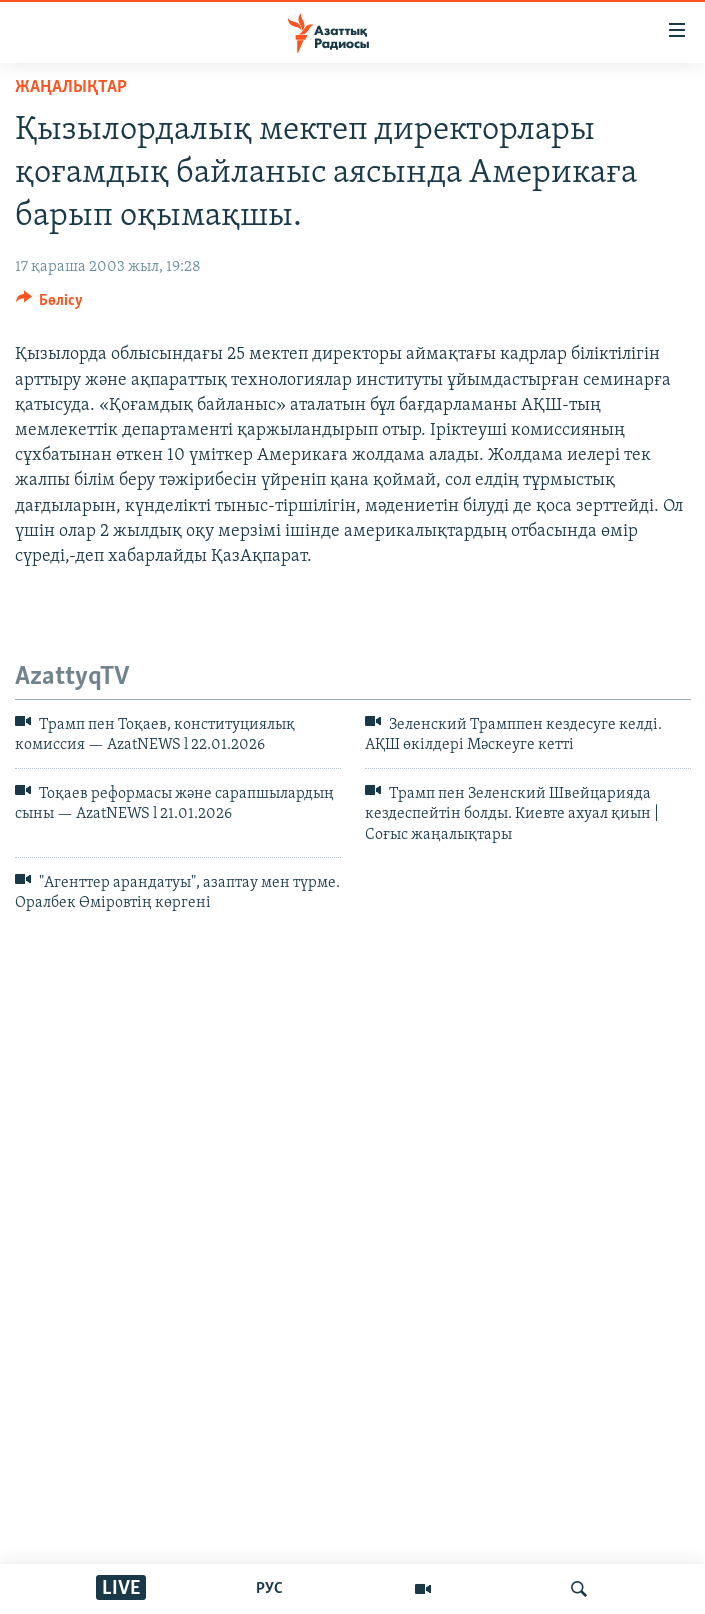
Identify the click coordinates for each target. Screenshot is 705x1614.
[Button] (50, 305)
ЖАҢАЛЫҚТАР (71, 87)
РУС (269, 1589)
